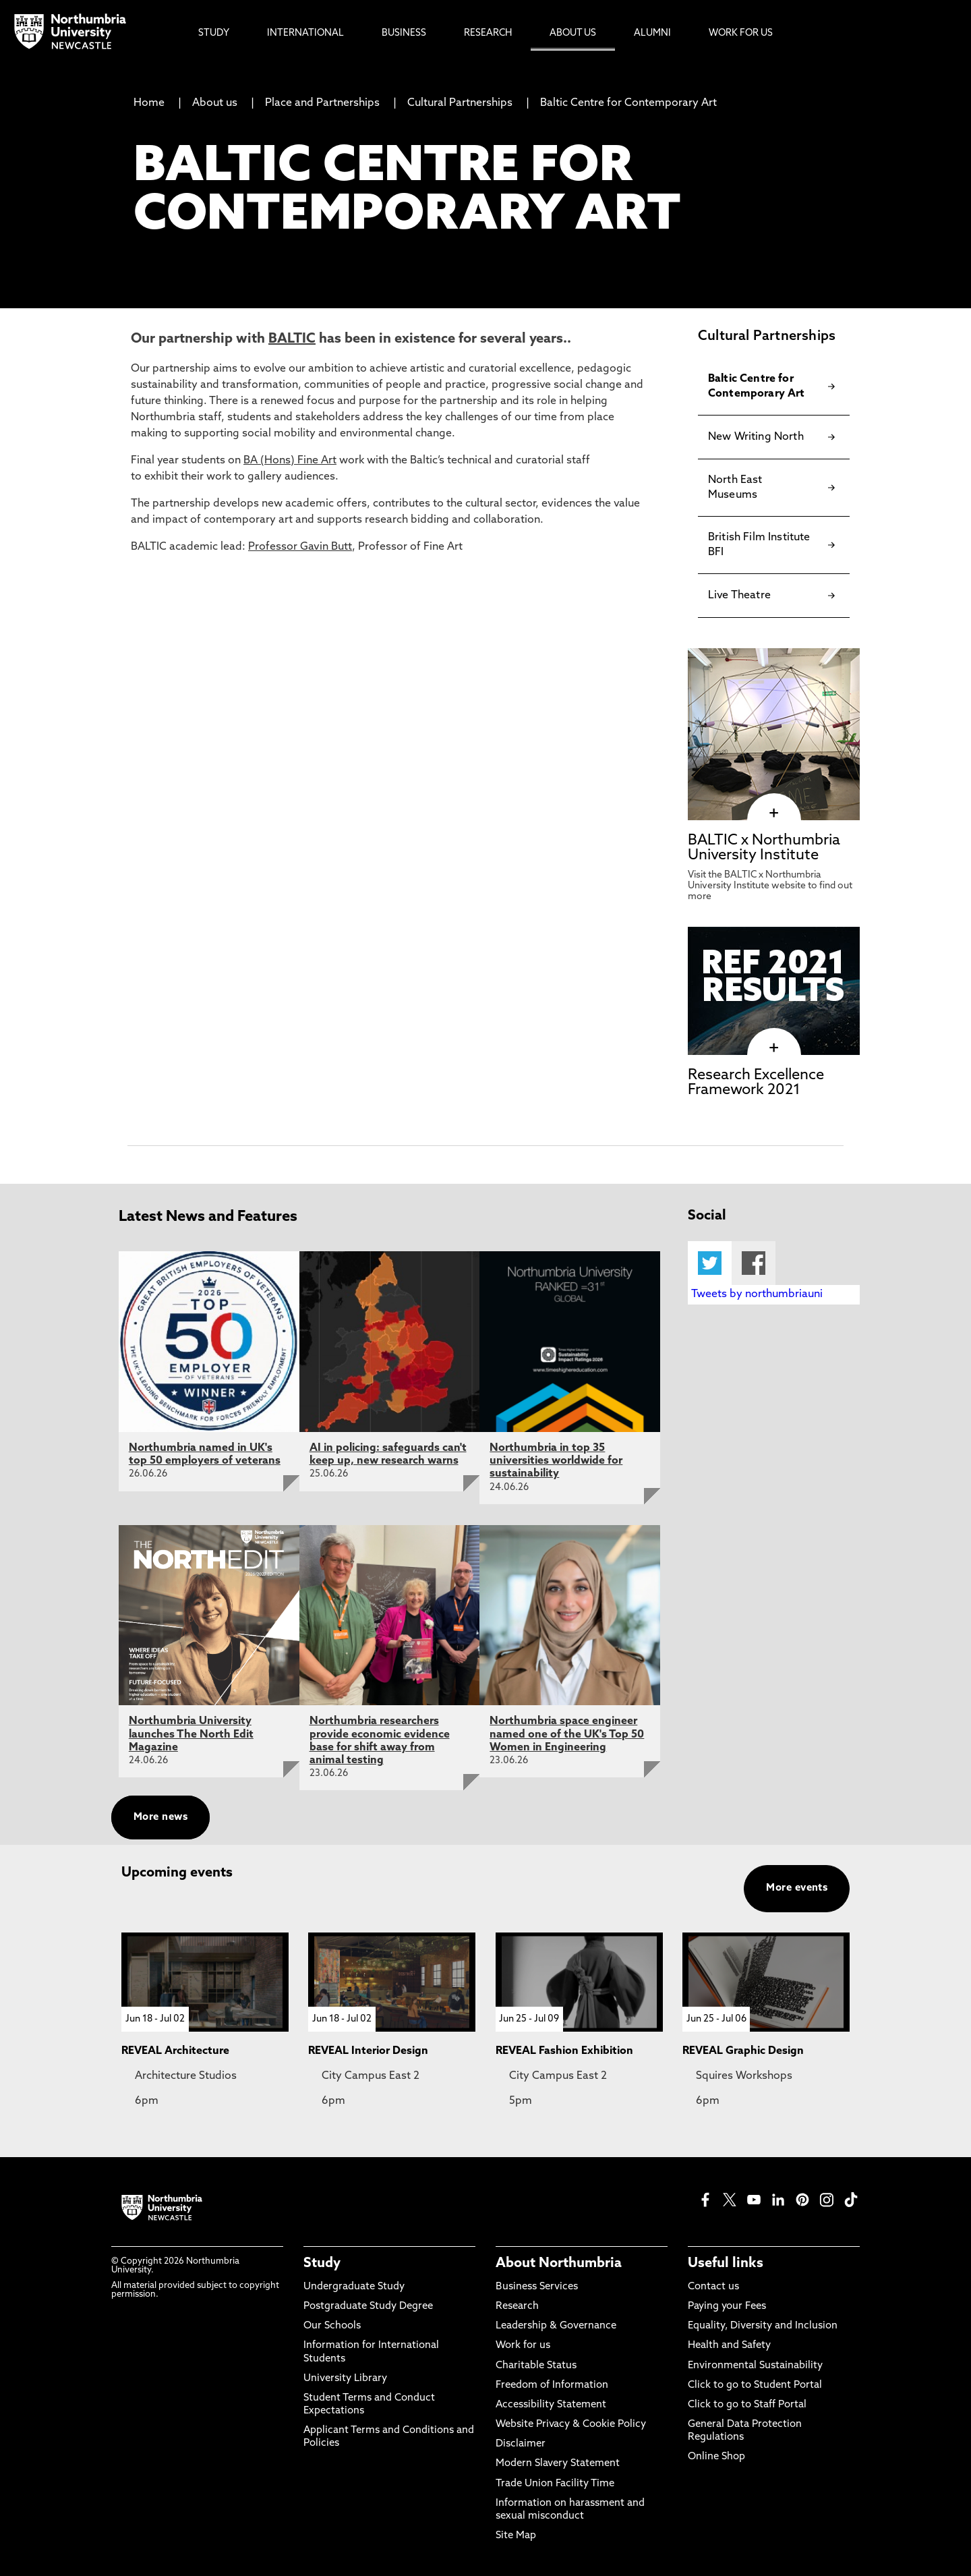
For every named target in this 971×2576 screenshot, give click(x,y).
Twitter (710, 1263)
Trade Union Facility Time (555, 2484)
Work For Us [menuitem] (741, 33)
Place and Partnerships (322, 103)
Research (517, 2306)
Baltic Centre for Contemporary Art (628, 103)
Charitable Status (536, 2366)
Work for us (523, 2346)
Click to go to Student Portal (755, 2385)
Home (149, 103)
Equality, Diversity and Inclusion (762, 2326)
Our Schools (332, 2326)
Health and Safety (729, 2346)
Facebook (753, 1263)
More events (796, 1888)
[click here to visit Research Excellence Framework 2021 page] (774, 1048)
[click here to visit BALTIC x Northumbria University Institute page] (774, 813)
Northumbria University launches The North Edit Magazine (191, 1734)
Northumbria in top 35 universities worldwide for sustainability (556, 1461)
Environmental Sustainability (755, 2366)
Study (322, 2263)
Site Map (516, 2536)
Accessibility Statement (551, 2405)
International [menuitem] (305, 33)
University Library (345, 2379)
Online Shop (716, 2457)
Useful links (725, 2263)
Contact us (713, 2287)
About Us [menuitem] (573, 33)
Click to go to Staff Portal (747, 2405)
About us (214, 103)
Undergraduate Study (354, 2287)
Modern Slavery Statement (558, 2464)
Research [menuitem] (488, 33)
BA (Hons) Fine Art (289, 460)
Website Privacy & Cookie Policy (571, 2425)
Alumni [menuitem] (652, 33)
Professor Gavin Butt (300, 547)
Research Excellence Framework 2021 (756, 1083)
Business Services (537, 2287)
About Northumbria (559, 2263)
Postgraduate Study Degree (368, 2306)
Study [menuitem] (213, 33)
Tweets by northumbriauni (757, 1294)
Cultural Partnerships (459, 103)
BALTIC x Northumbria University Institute (764, 848)
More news (160, 1817)
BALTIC (292, 339)
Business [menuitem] (404, 33)
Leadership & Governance (556, 2326)
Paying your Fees (727, 2306)
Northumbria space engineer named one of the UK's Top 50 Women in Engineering (567, 1734)
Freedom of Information (552, 2385)
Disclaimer (521, 2444)
